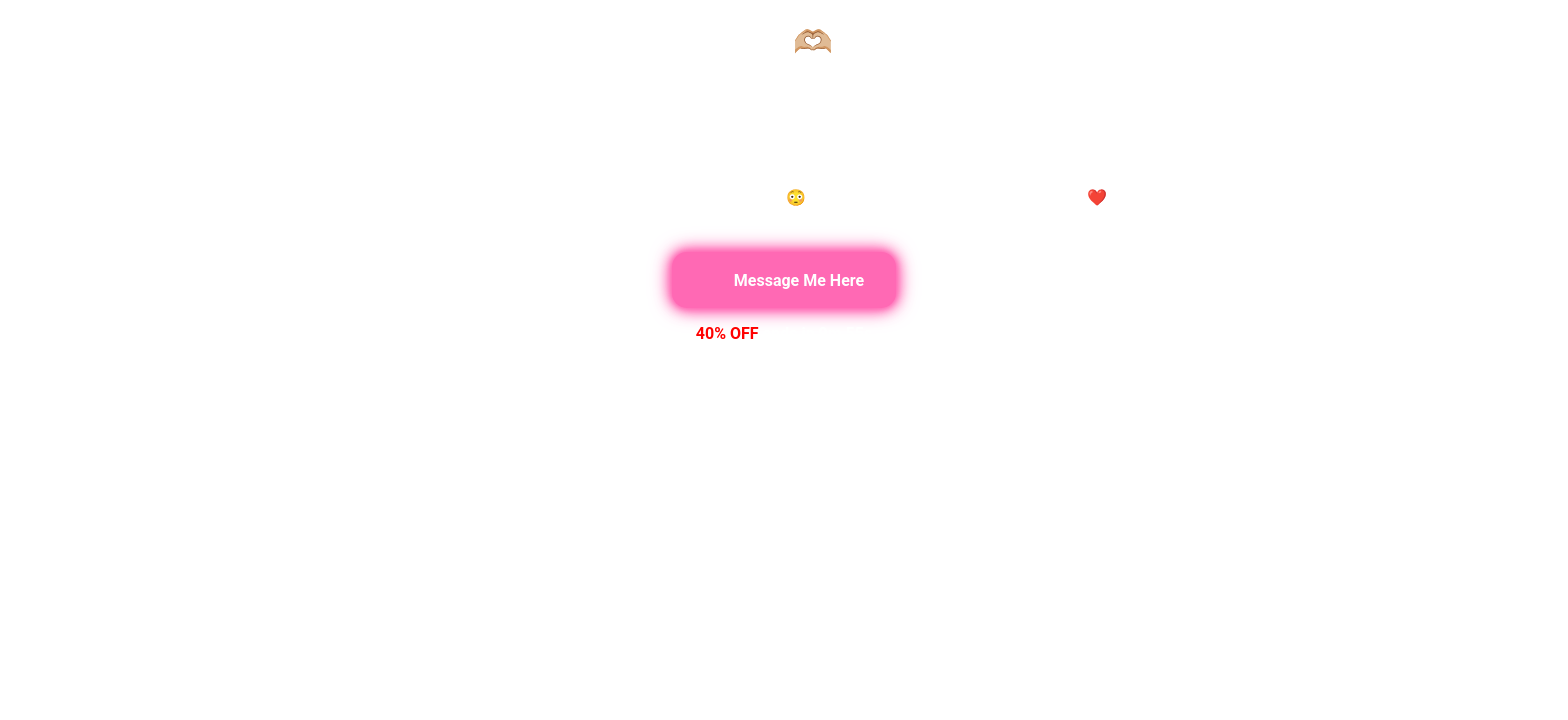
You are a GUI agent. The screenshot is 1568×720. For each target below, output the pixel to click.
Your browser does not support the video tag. (784, 360)
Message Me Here (784, 280)
